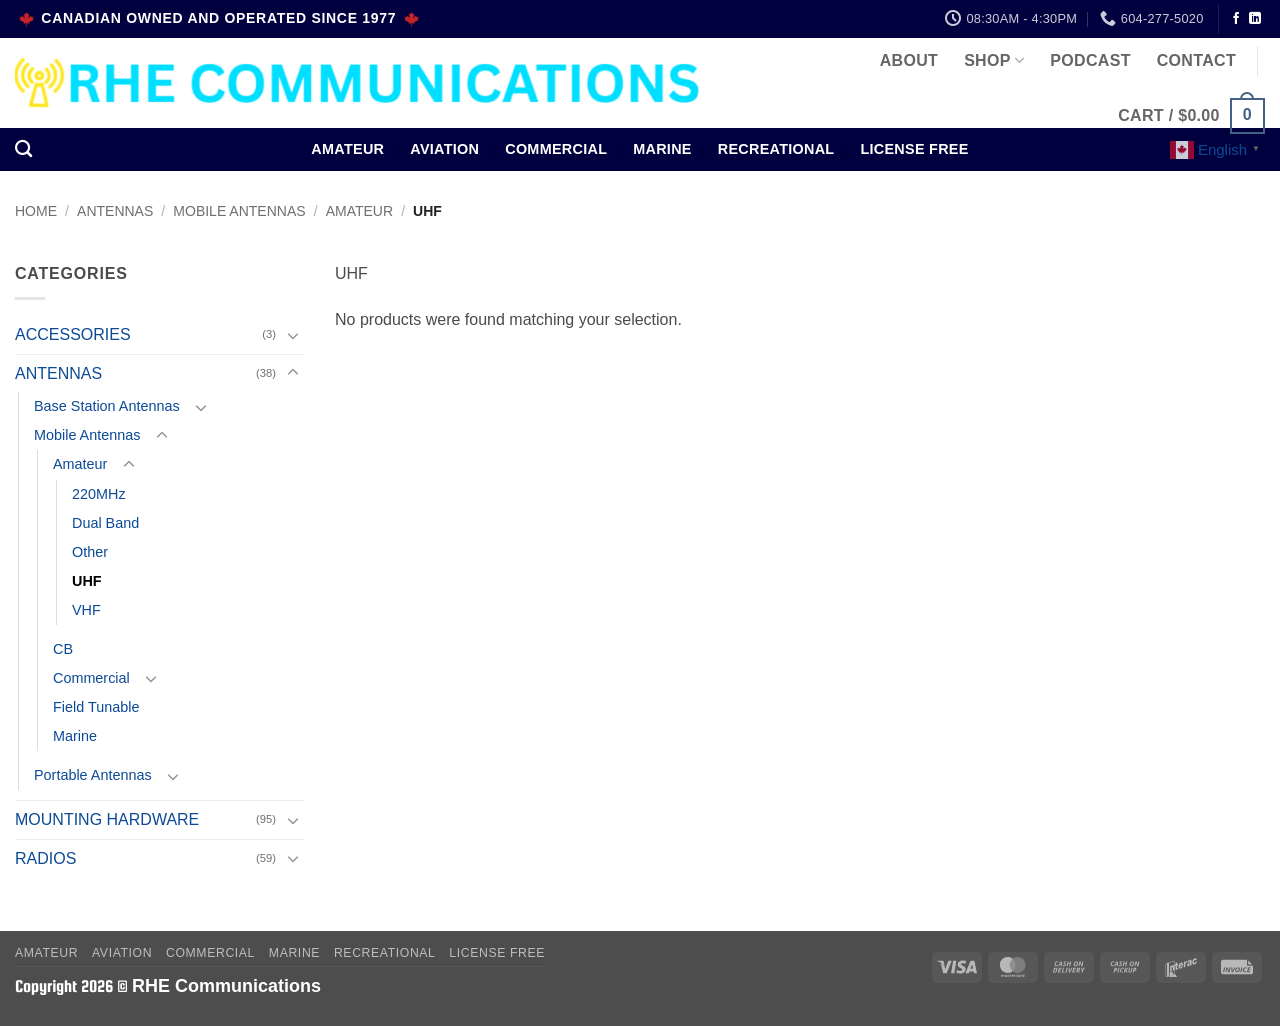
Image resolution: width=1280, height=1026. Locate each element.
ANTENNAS (115, 211)
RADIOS (45, 858)
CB (63, 649)
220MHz (99, 494)
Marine (662, 149)
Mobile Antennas (239, 211)
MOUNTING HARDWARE (107, 819)
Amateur (347, 149)
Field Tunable (96, 707)
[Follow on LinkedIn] (1255, 19)
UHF (87, 581)
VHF (86, 610)
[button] (1191, 116)
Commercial (556, 149)
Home (36, 211)
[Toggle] (293, 335)
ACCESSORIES (73, 334)
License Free (914, 149)
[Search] (23, 149)
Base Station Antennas (107, 406)
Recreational (776, 149)
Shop (994, 60)
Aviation (444, 149)
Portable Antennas (93, 775)
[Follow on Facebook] (1236, 19)
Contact (1196, 60)
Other (90, 552)
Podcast (1090, 60)
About (909, 60)
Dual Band (105, 523)
